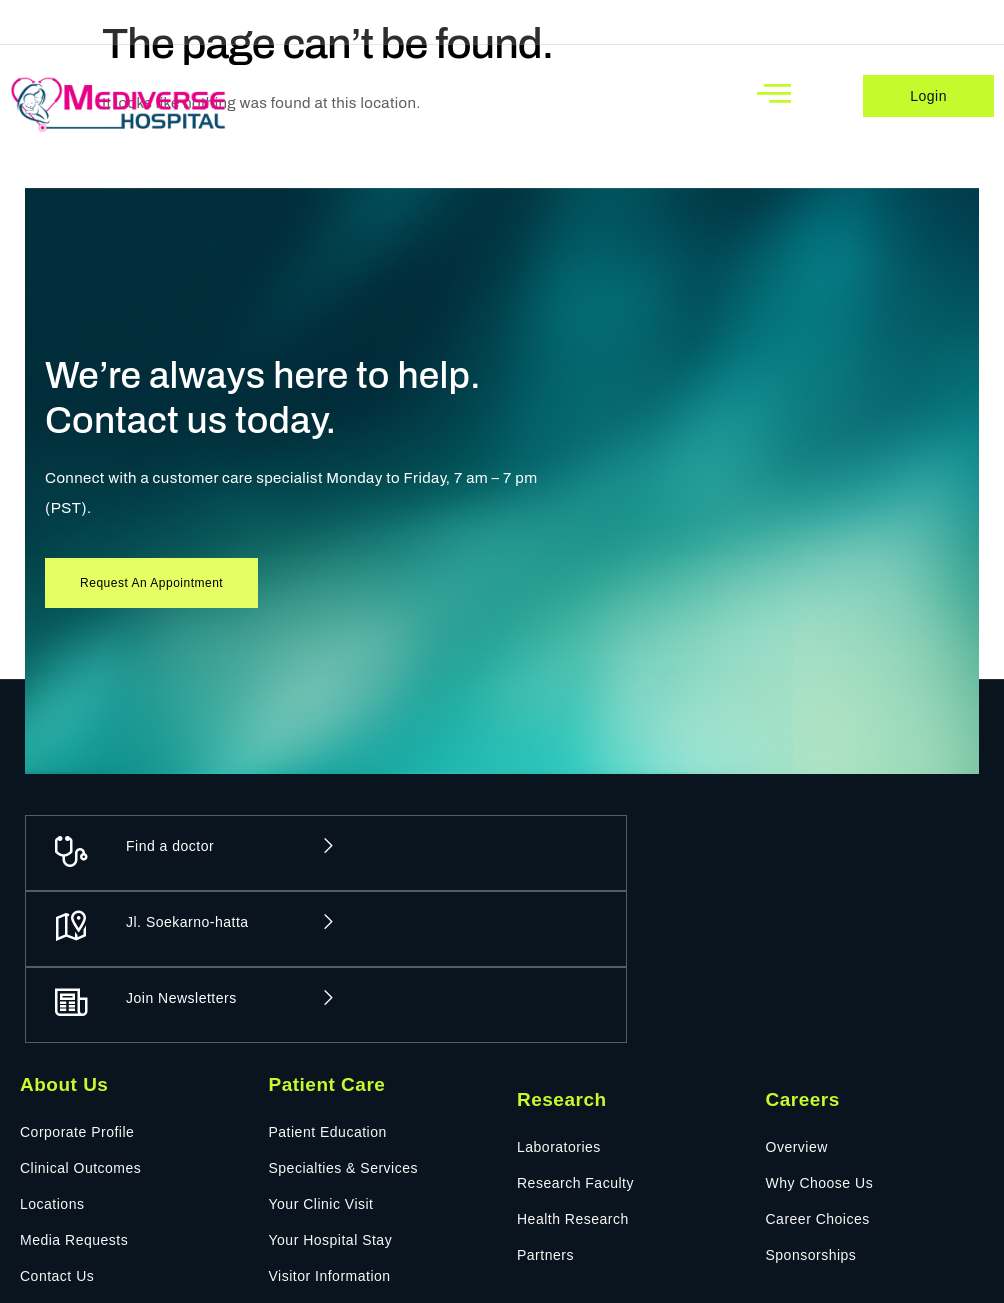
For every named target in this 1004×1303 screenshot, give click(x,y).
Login (928, 96)
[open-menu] (774, 93)
